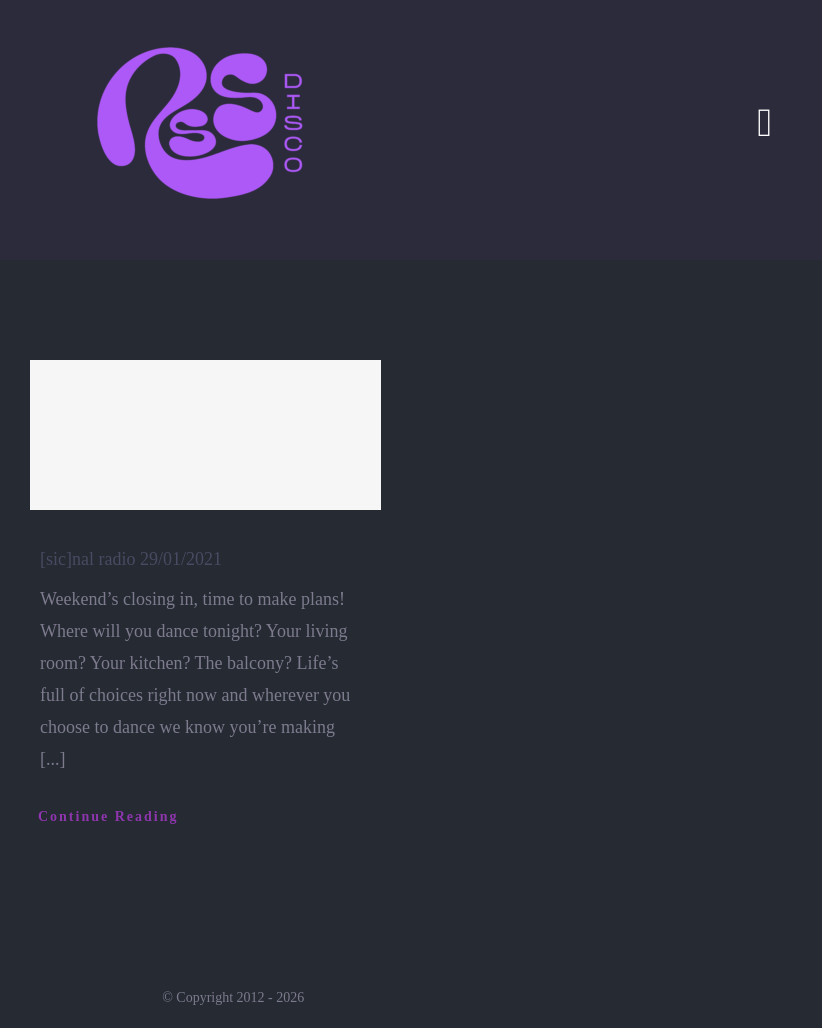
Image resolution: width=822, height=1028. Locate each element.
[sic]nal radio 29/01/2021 (131, 559)
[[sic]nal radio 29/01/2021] (205, 435)
